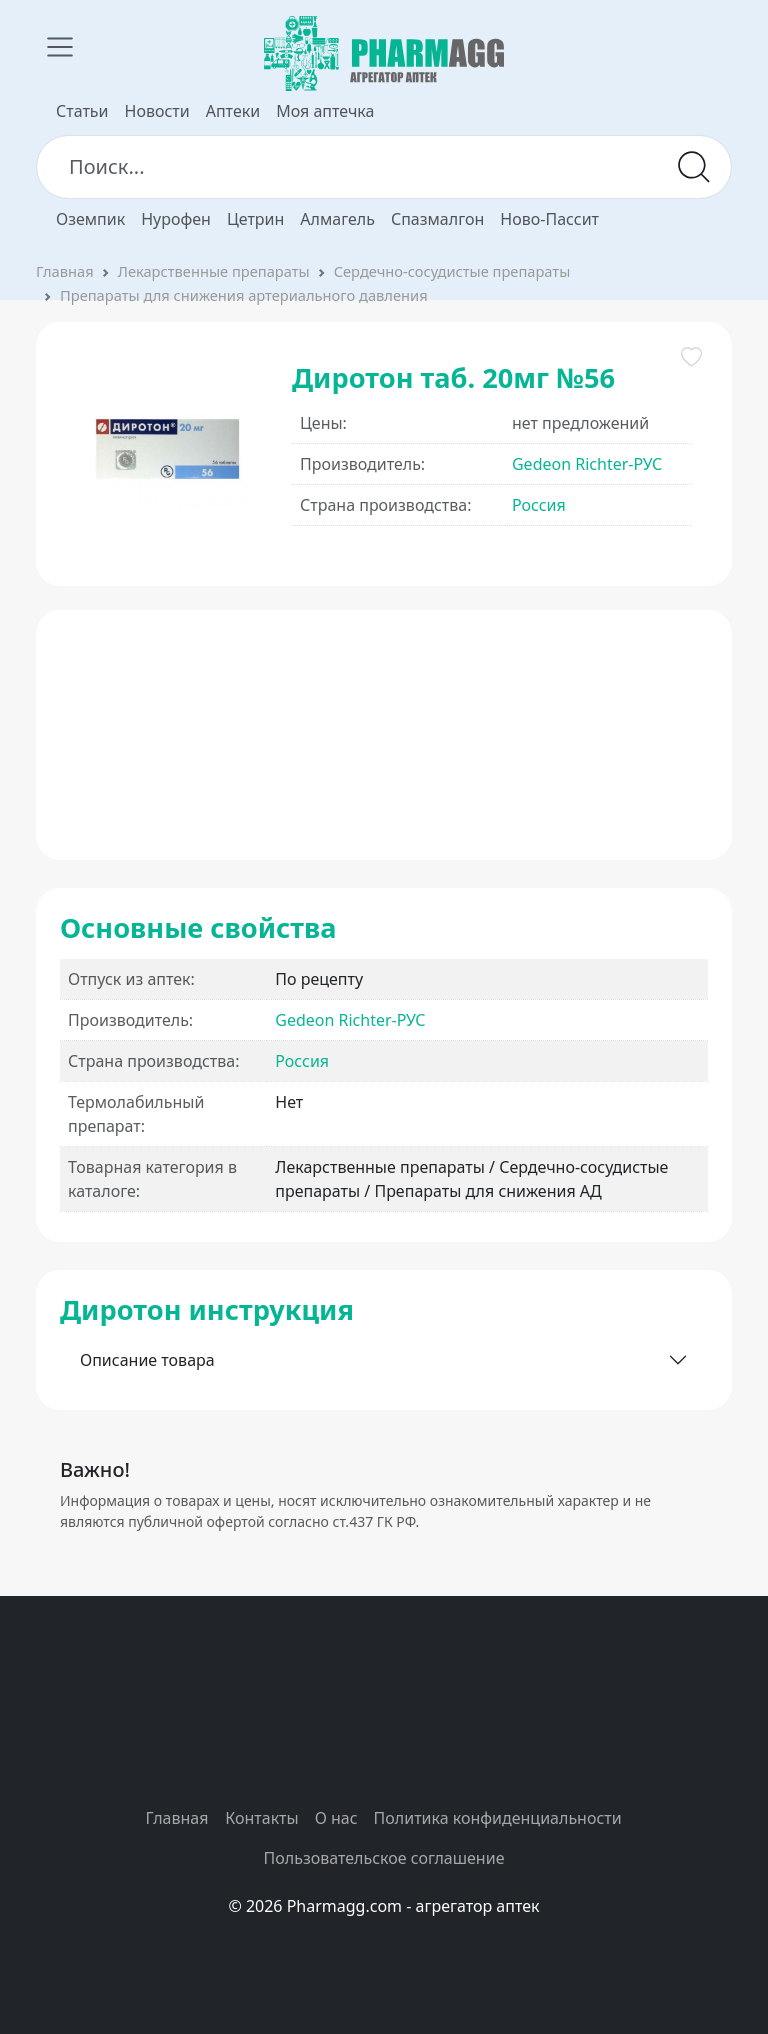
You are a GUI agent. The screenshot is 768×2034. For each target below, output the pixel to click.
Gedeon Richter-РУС (587, 464)
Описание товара (147, 1360)
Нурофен (176, 219)
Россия (539, 505)
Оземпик (90, 219)
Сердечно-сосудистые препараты (452, 271)
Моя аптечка (325, 111)
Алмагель (337, 219)
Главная (65, 271)
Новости (157, 111)
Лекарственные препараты (214, 271)
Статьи (82, 111)
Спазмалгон (437, 219)
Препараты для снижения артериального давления (244, 295)
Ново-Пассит (549, 219)
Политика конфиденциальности (498, 1818)
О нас (336, 1818)
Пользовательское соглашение (384, 1858)
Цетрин (255, 219)
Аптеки (233, 111)
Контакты (261, 1818)
